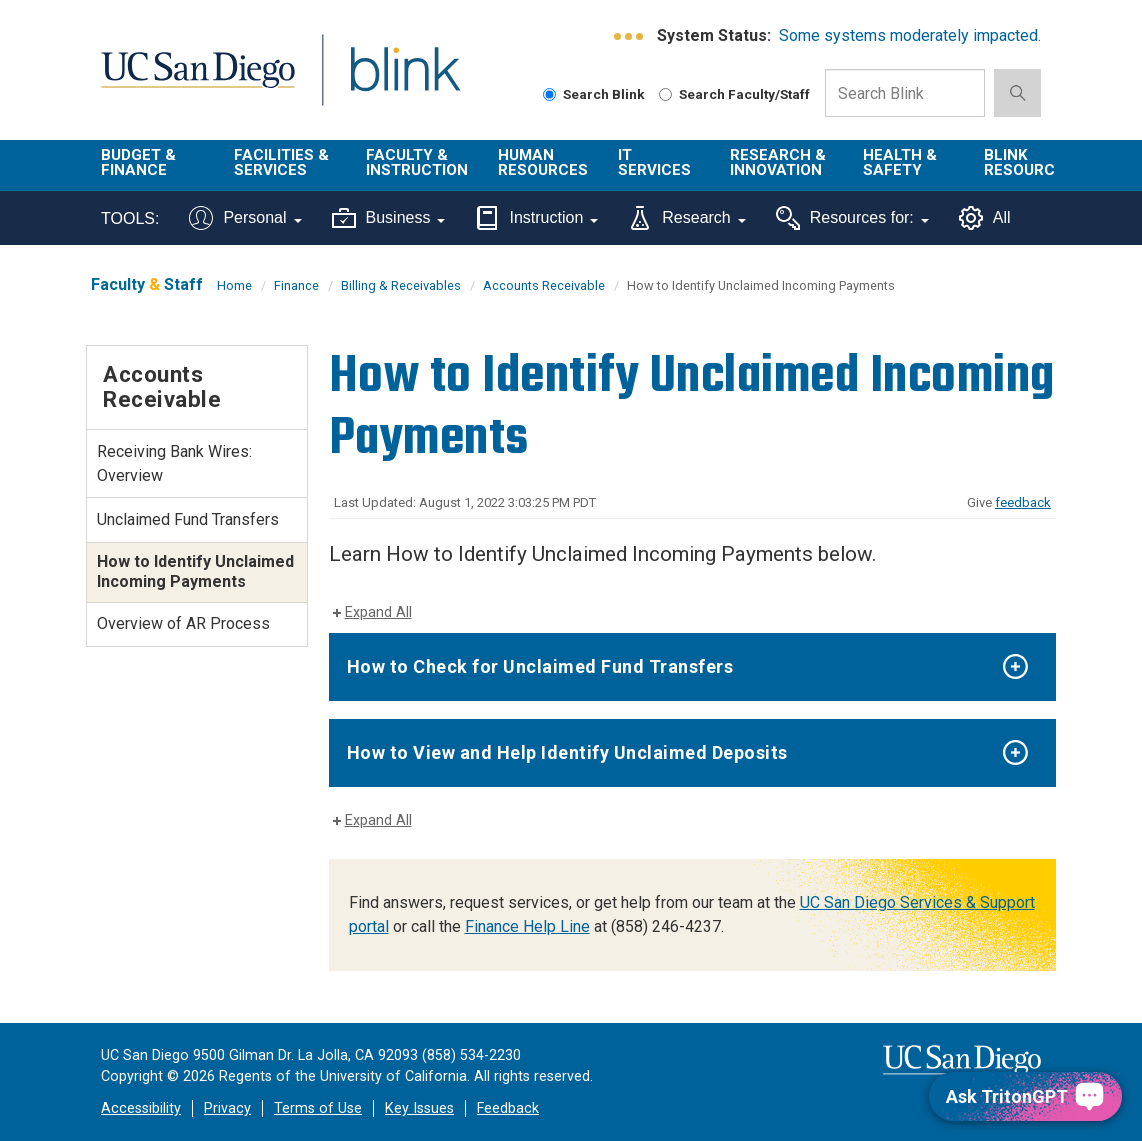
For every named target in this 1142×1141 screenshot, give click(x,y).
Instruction (536, 218)
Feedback (508, 1108)
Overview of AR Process (183, 623)
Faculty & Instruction (417, 162)
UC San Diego (191, 81)
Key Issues (419, 1108)
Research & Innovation (778, 162)
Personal (245, 218)
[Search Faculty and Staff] (665, 94)
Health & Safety (900, 162)
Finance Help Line (527, 926)
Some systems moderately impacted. (910, 35)
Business (389, 218)
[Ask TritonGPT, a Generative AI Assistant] (1025, 1096)
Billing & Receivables (401, 285)
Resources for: (852, 218)
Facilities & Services (281, 162)
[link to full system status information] (629, 36)
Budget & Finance (138, 162)
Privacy (227, 1108)
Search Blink (594, 94)
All (985, 218)
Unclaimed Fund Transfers (188, 519)
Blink (386, 81)
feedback (1023, 502)
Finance (296, 285)
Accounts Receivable (544, 285)
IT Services (654, 162)
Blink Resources (1029, 162)
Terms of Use (318, 1108)
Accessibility (141, 1108)
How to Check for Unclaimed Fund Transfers (540, 666)
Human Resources (543, 162)
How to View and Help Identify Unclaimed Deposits (567, 752)
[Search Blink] (549, 94)
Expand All (378, 612)
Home (234, 285)
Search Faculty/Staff (734, 94)
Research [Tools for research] (686, 218)
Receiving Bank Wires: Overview (174, 463)
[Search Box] (905, 93)
